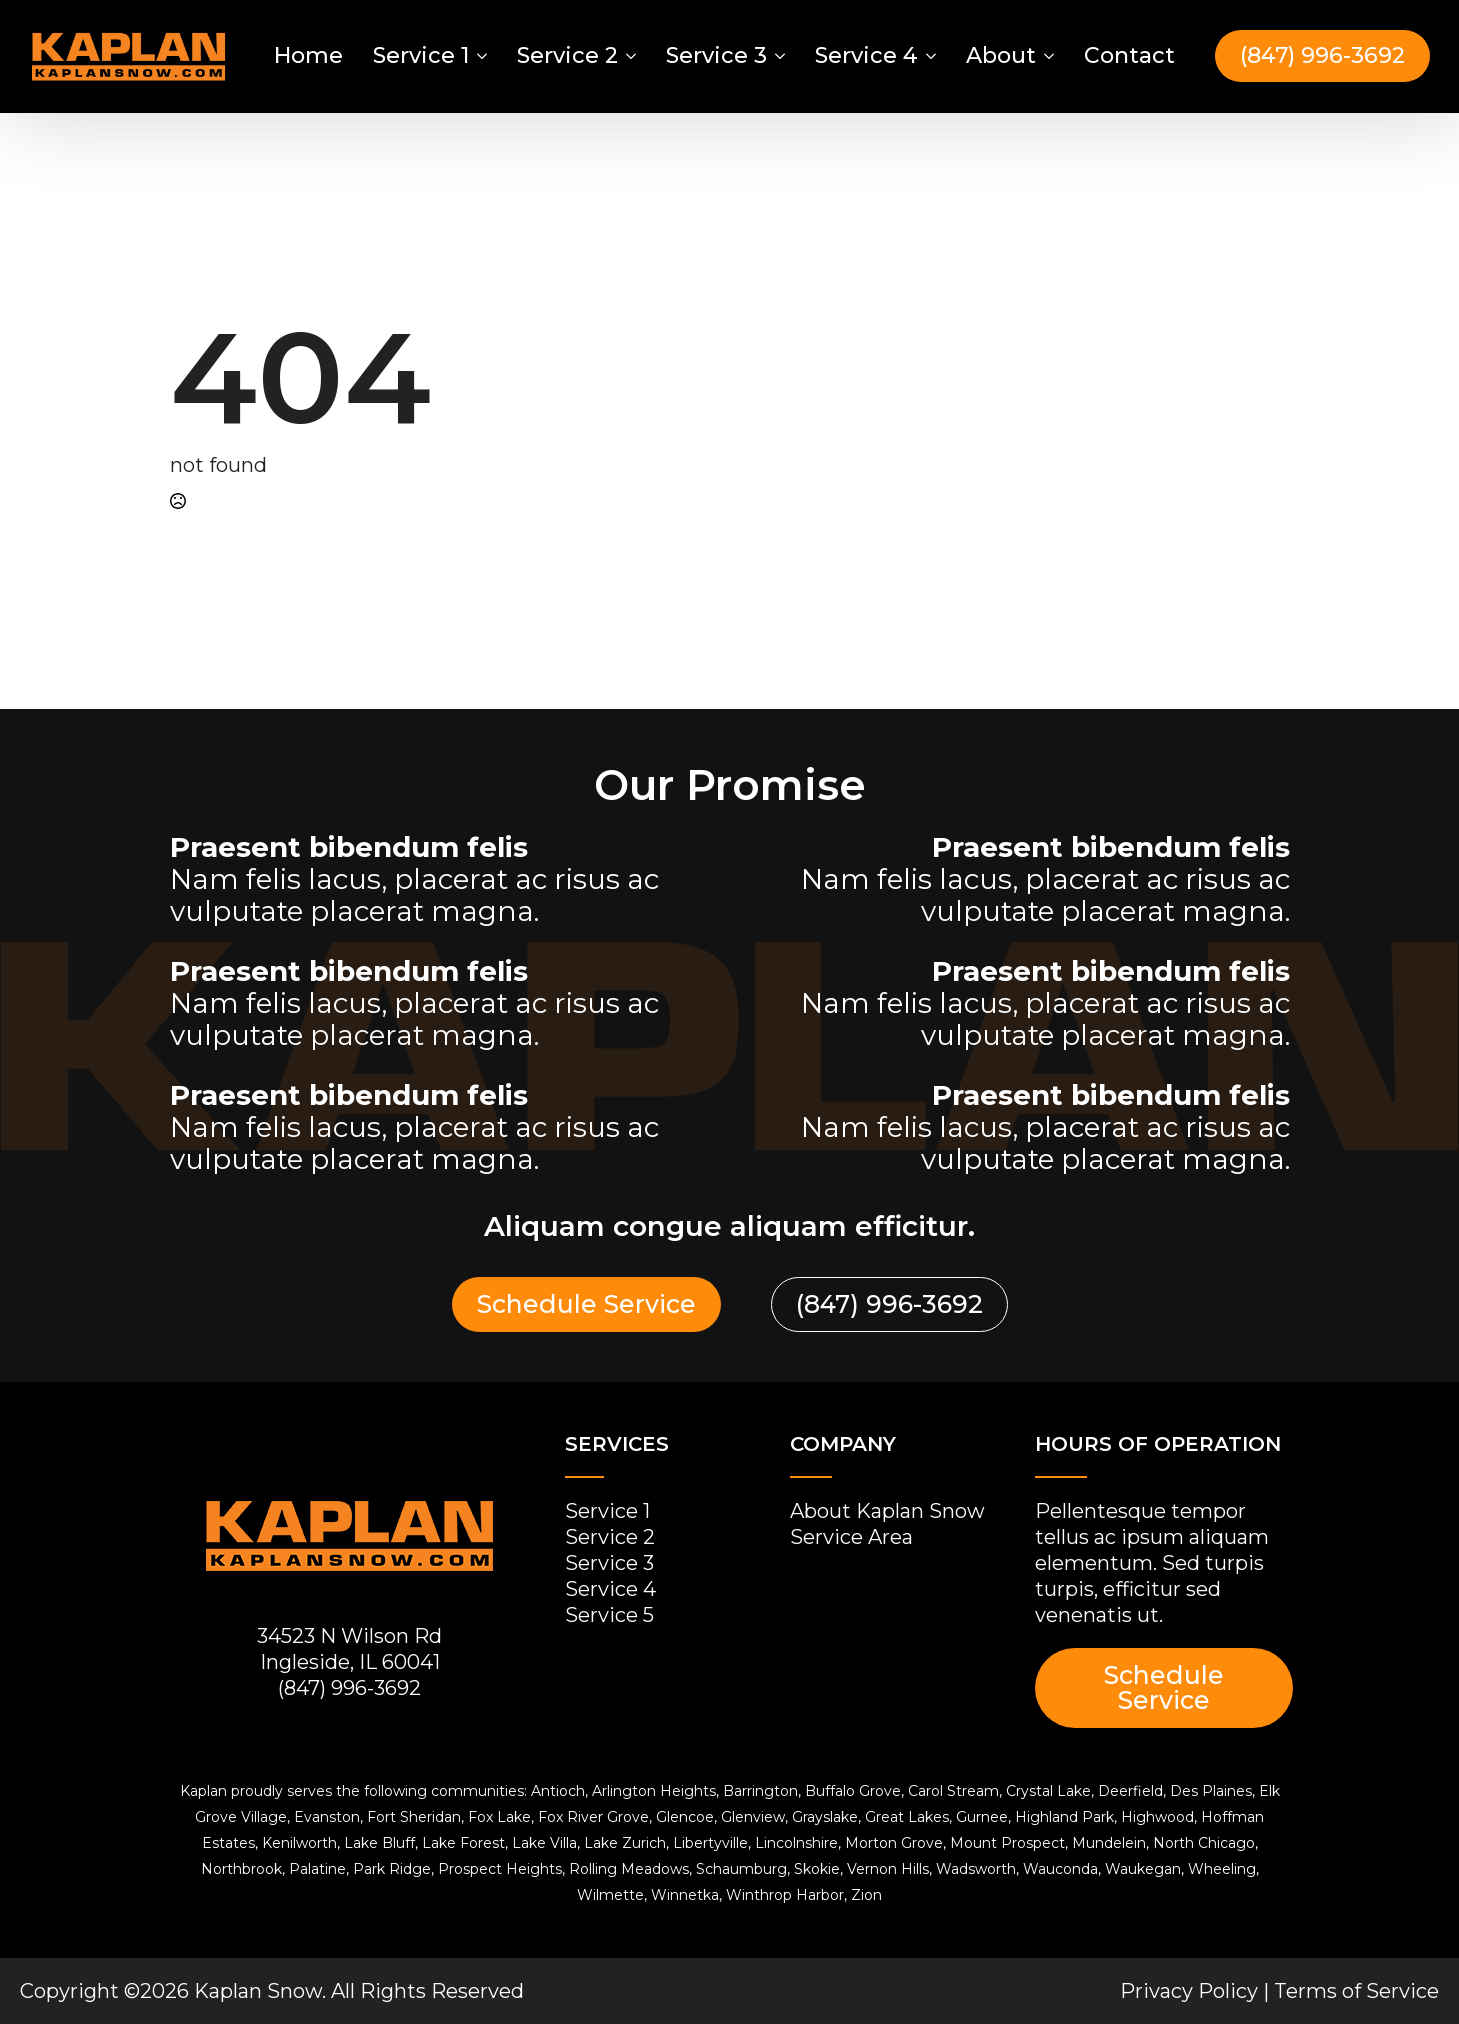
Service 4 (866, 55)
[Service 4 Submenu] (929, 56)
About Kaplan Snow (887, 1511)
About (1001, 55)
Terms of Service (1356, 1991)
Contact (1129, 55)
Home (308, 55)
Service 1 (421, 55)
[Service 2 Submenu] (629, 56)
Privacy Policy (1189, 1991)
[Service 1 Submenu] (480, 56)
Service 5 (609, 1615)
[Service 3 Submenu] (778, 56)
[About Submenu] (1047, 56)
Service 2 (567, 55)
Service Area (851, 1537)
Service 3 (716, 55)
